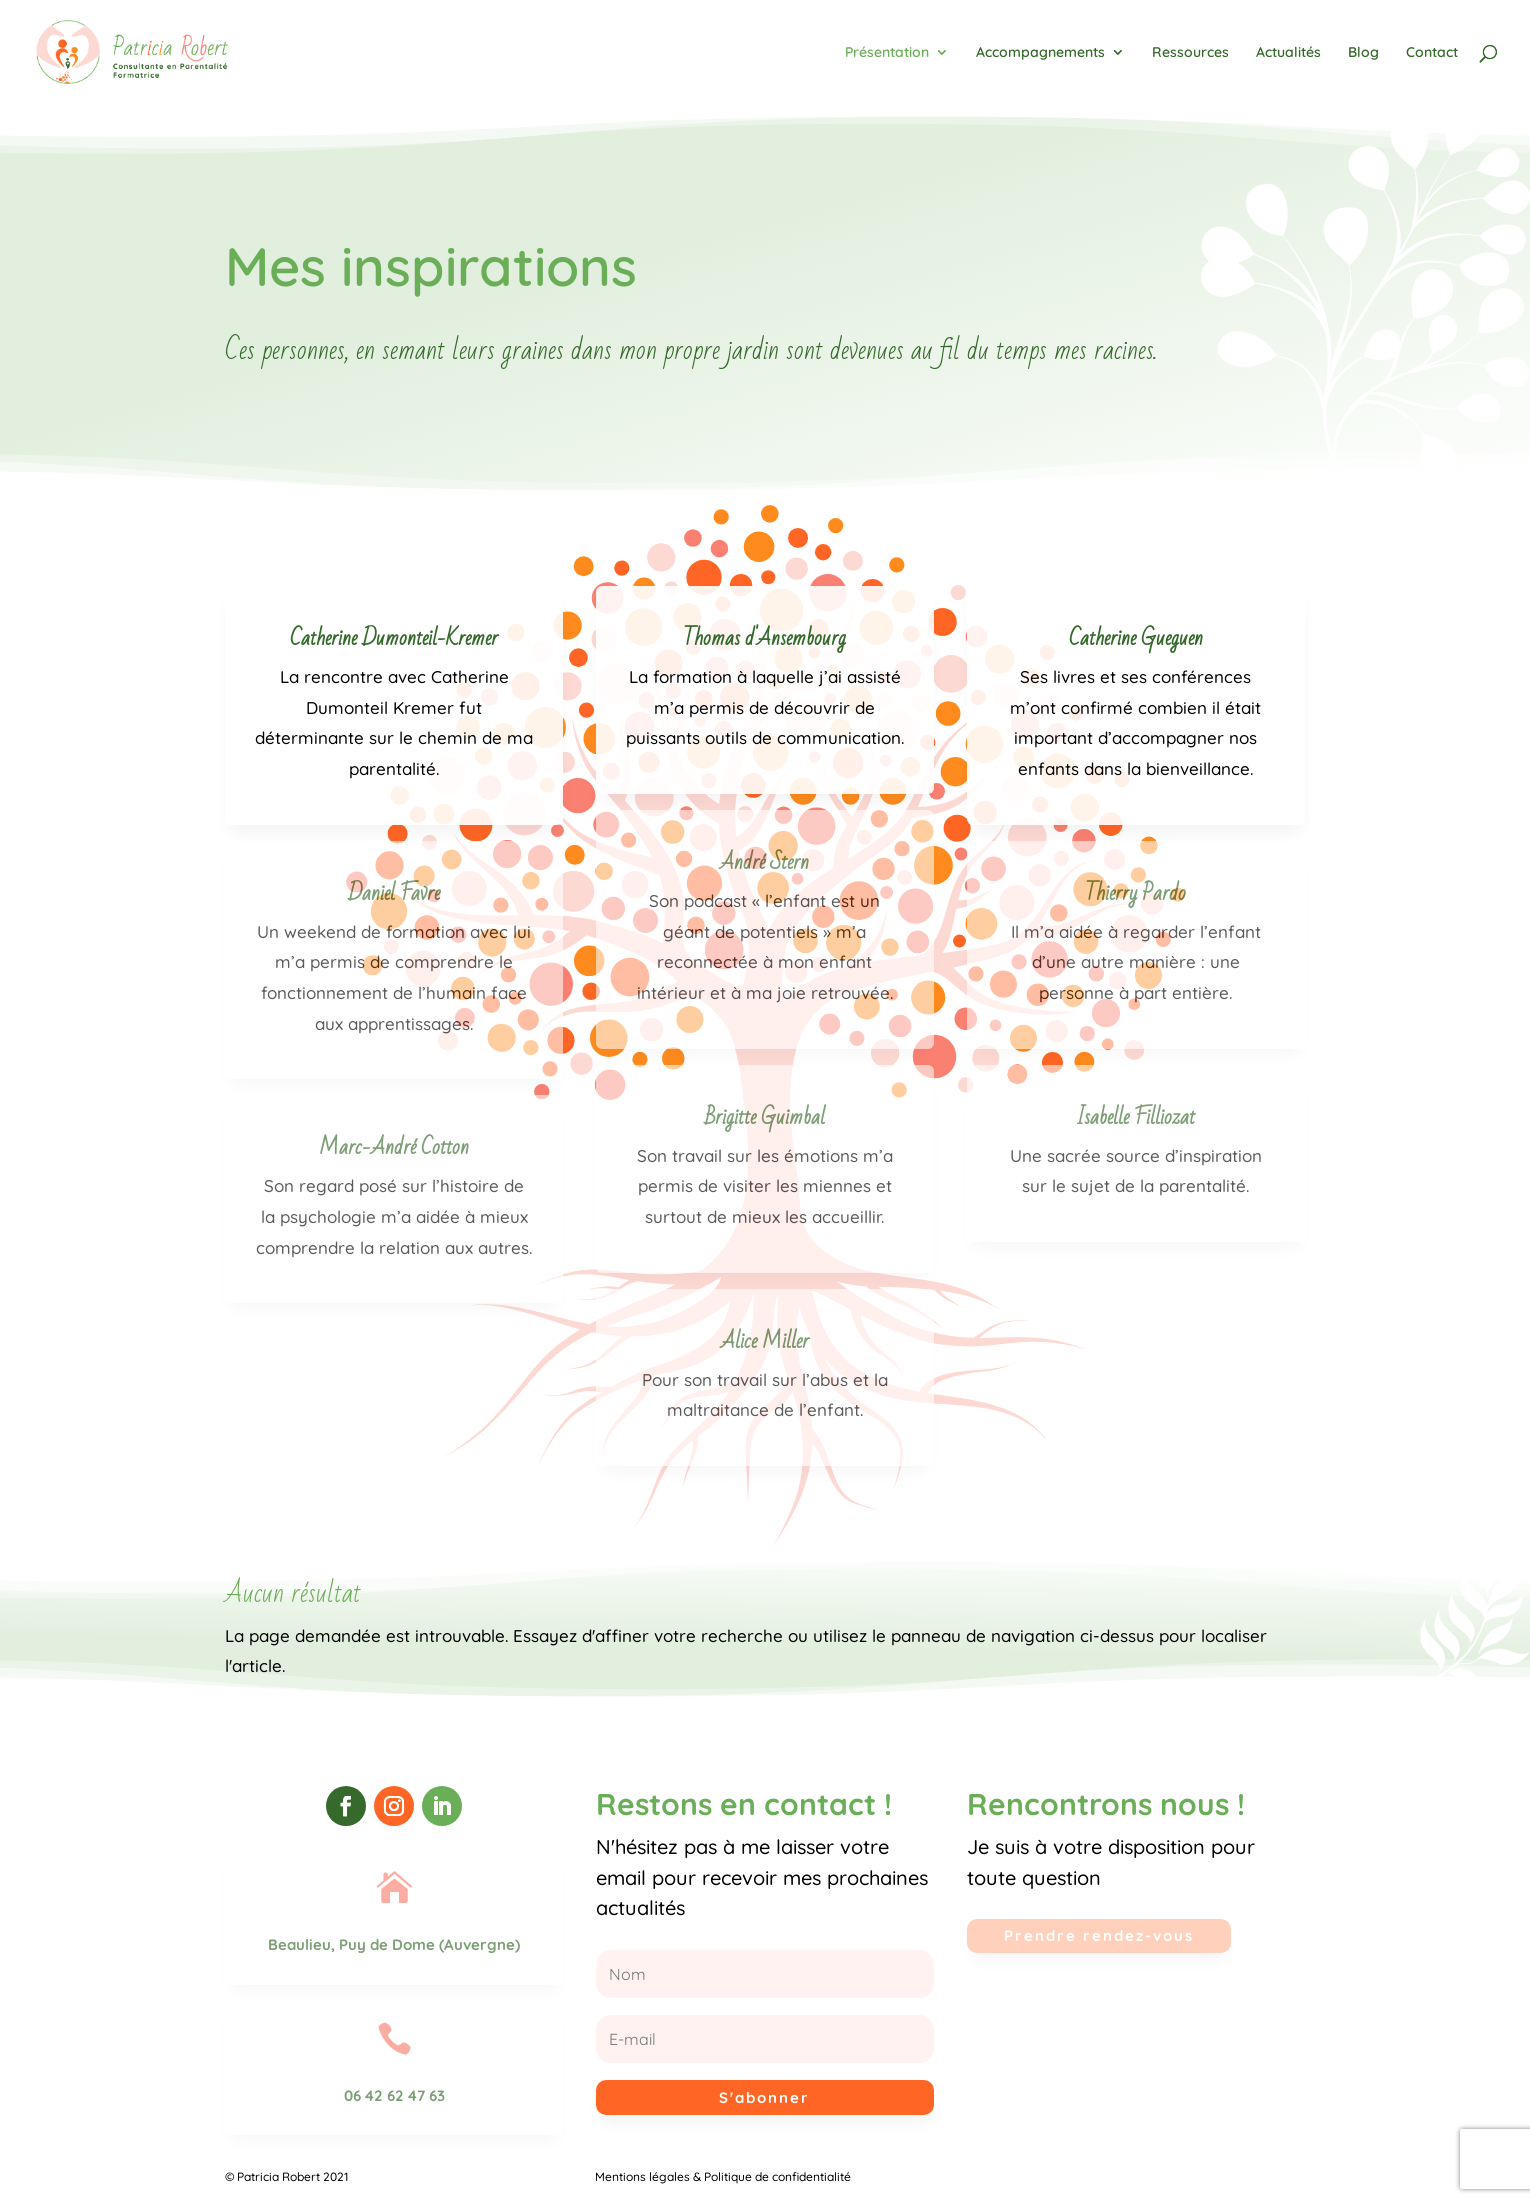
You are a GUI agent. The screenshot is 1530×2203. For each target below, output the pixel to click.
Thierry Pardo (1135, 893)
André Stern (764, 862)
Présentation (887, 53)
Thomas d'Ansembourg (764, 638)
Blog (1363, 53)
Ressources (1190, 53)
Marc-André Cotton (394, 1147)
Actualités (1288, 53)
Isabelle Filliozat (1135, 1117)
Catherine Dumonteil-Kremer (394, 638)
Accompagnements (1040, 53)
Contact (1432, 53)
